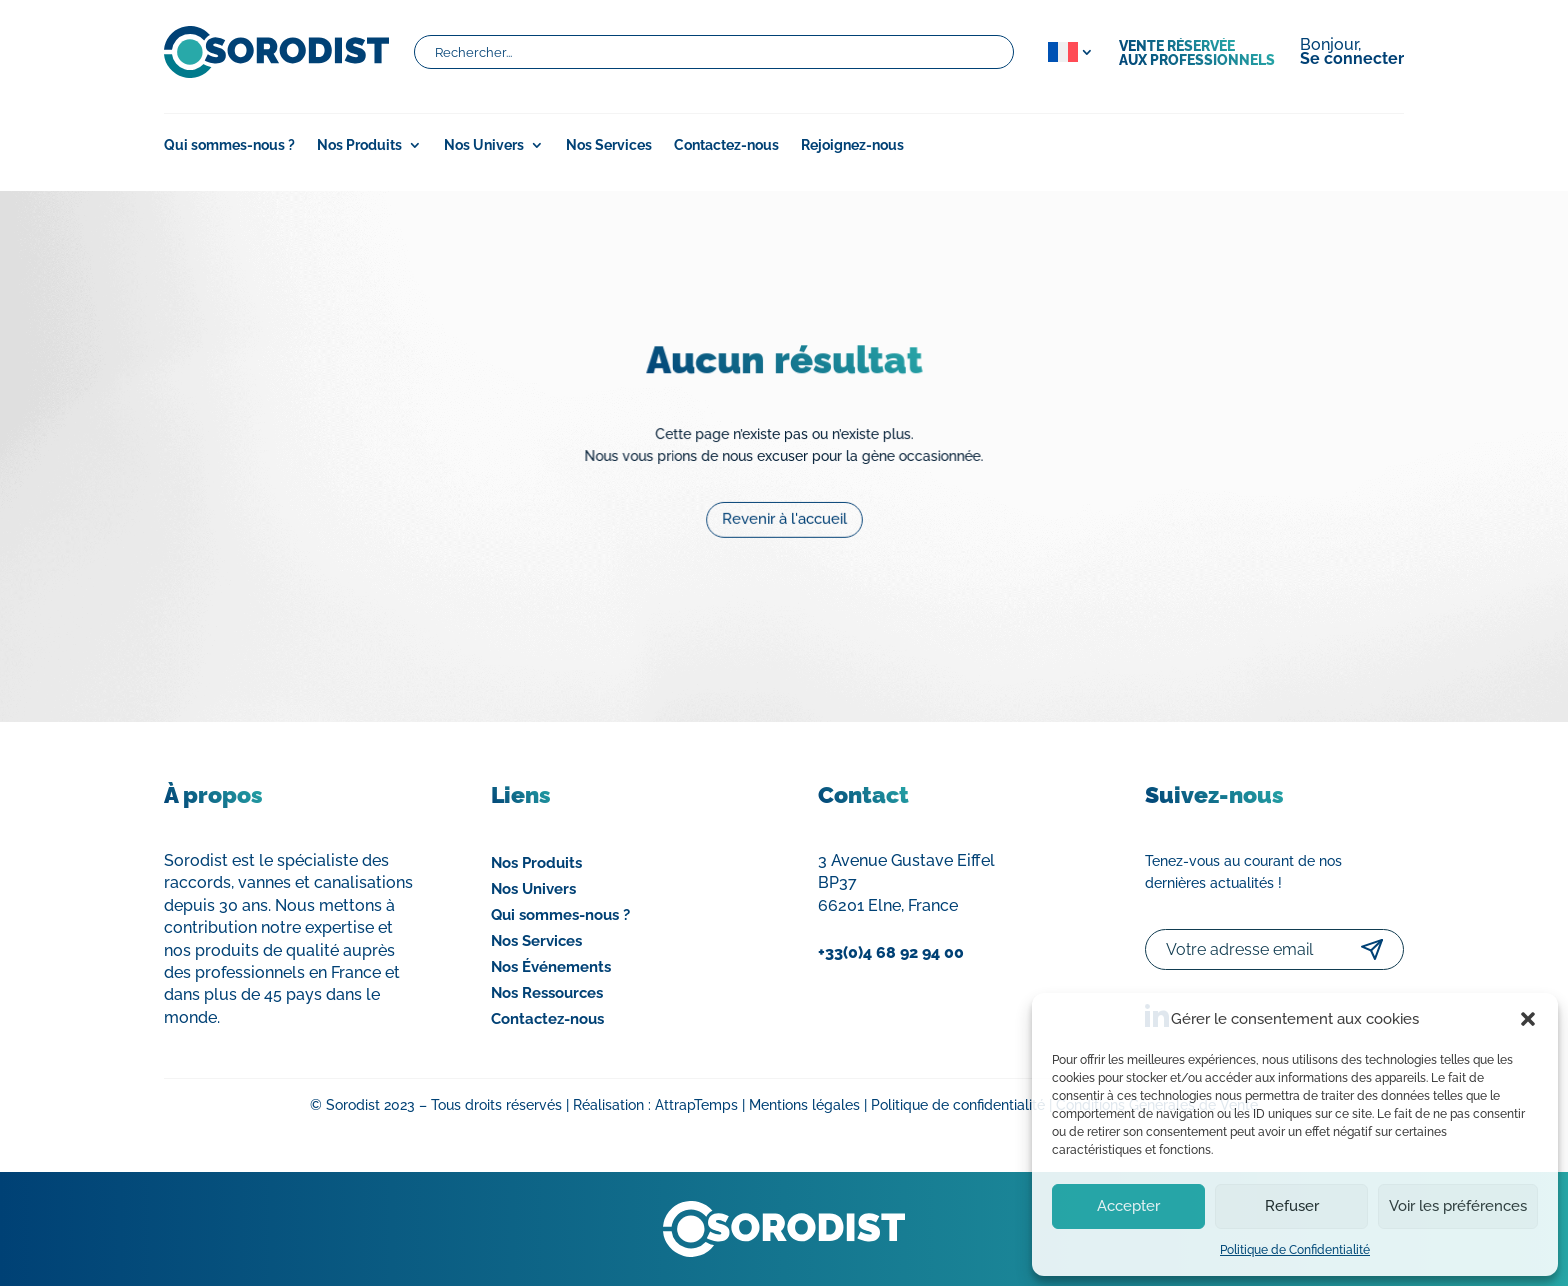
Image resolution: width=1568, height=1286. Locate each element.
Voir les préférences (1458, 1206)
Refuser (1292, 1206)
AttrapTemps (696, 1105)
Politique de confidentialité (958, 1105)
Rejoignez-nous (852, 145)
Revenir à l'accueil (784, 512)
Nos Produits (359, 145)
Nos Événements (551, 967)
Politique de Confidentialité (1295, 1250)
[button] (1528, 1019)
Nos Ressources (547, 993)
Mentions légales (804, 1105)
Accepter (1128, 1206)
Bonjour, (1352, 53)
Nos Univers (484, 145)
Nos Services (609, 145)
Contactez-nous (726, 145)
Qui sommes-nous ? (229, 145)
